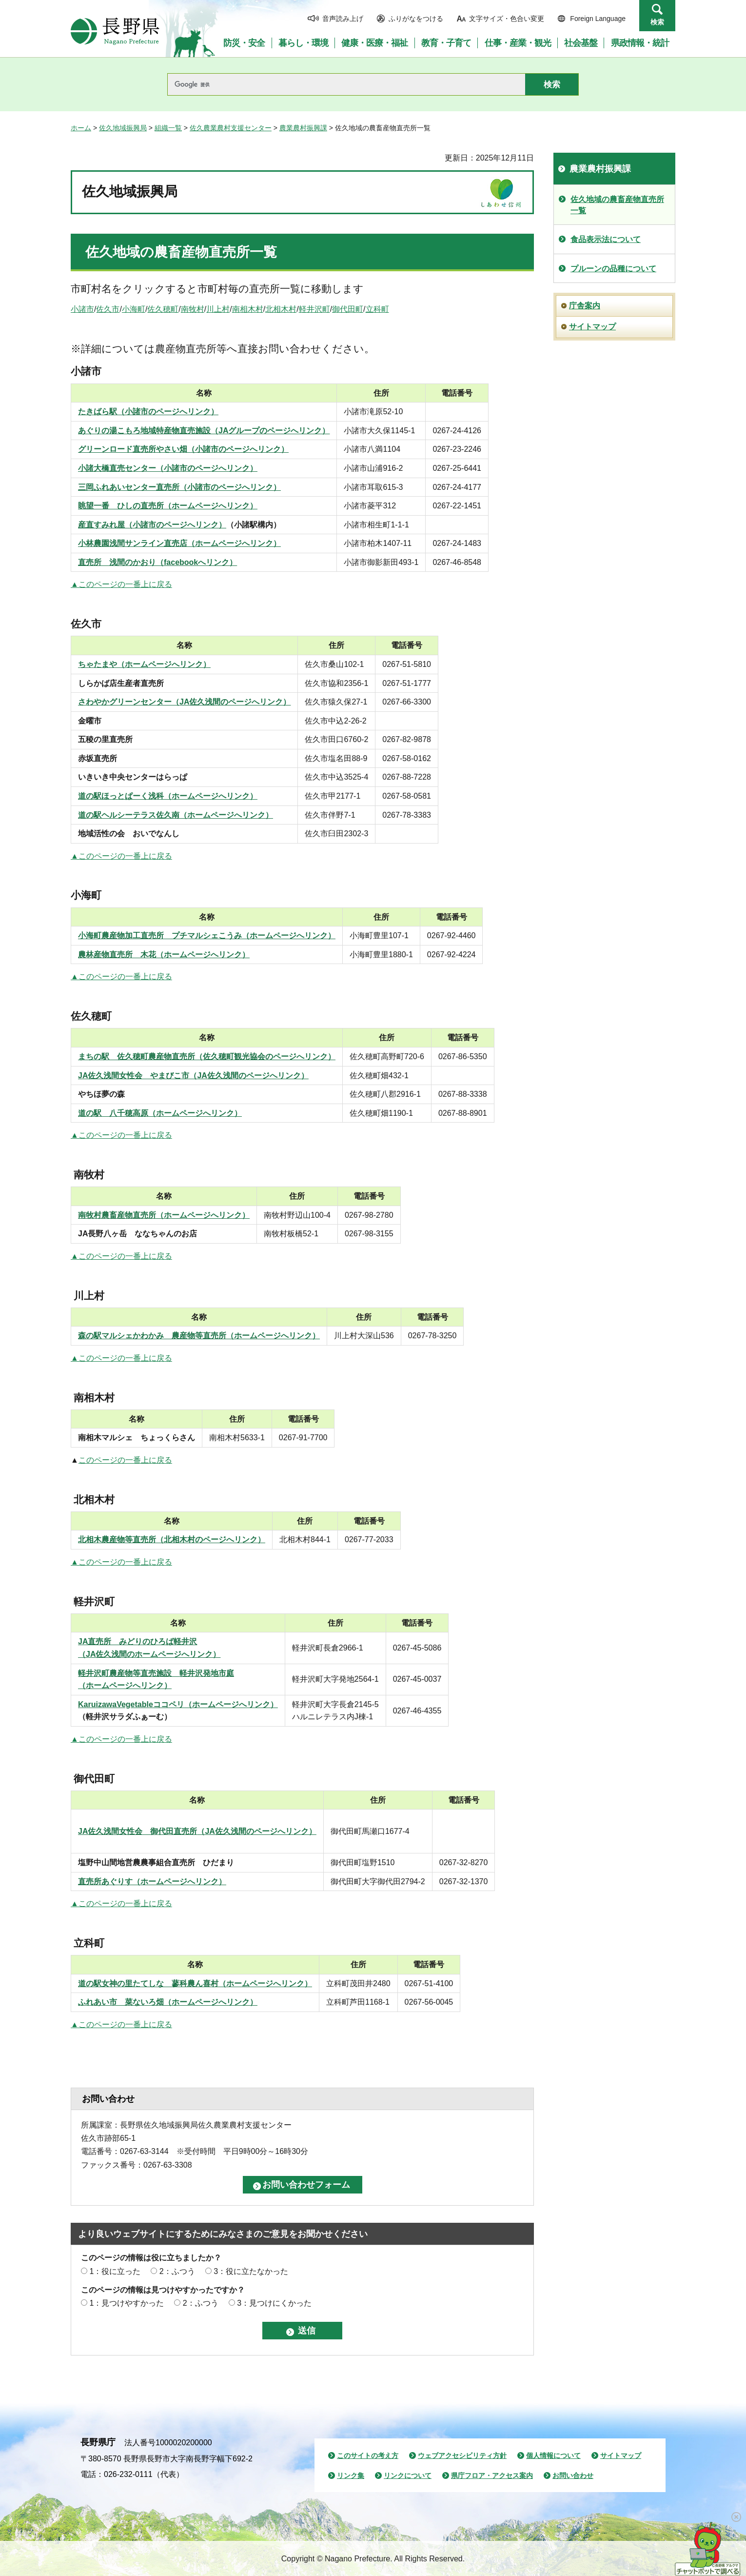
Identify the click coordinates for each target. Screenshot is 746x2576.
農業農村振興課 (303, 128)
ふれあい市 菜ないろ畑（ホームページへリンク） (167, 2002)
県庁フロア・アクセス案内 (492, 2475)
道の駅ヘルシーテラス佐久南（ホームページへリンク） (175, 815)
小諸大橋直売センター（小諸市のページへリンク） (167, 468)
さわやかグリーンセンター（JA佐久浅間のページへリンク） (184, 702)
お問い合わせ (572, 2475)
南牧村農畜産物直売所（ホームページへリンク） (164, 1215)
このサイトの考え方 (367, 2455)
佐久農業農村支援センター (231, 128)
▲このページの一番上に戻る (121, 584)
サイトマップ (592, 326)
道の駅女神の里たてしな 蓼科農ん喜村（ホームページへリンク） (195, 1983)
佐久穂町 (162, 309)
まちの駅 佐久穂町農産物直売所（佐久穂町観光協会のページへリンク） (206, 1056)
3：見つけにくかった (274, 2303)
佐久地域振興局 (123, 128)
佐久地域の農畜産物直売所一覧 (181, 252)
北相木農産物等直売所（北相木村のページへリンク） (171, 1539)
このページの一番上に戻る (125, 1460)
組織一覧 (168, 128)
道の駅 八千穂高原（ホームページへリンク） (160, 1113)
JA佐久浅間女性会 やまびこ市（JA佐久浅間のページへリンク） (193, 1075)
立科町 (377, 309)
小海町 (133, 309)
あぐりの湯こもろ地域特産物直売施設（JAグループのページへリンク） (204, 430)
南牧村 (192, 309)
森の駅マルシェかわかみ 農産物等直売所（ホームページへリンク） (199, 1335)
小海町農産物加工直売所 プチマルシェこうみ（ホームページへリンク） (206, 935)
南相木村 (247, 309)
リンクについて (408, 2475)
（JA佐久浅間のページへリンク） (256, 1831)
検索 (657, 22)
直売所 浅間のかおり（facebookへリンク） (157, 562)
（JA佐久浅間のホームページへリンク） (149, 1654)
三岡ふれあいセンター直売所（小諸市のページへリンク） (179, 487)
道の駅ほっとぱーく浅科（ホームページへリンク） (167, 796)
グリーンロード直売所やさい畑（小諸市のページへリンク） (183, 449)
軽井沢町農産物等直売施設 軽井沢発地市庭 (156, 1673)
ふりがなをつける (416, 18)
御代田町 (347, 309)
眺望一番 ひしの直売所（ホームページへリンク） (167, 506)
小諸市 (82, 309)
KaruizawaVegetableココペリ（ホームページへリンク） (178, 1704)
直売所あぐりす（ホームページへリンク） (152, 1881)
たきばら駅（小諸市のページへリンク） (148, 411)
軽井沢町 (314, 309)
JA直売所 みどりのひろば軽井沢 (137, 1641)
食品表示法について (605, 239)
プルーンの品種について (613, 268)
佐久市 (107, 309)
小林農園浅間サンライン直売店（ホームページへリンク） (179, 543)
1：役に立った (114, 2271)
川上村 (218, 309)
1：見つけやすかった (126, 2303)
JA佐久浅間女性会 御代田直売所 (137, 1831)
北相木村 (280, 309)
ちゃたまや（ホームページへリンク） (144, 664)
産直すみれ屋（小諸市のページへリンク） (152, 525)
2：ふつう (177, 2271)
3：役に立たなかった (251, 2271)
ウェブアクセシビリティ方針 (462, 2455)
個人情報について (553, 2455)
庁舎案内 (584, 306)
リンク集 (350, 2475)
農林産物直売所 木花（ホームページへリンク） (164, 954)
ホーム (81, 128)
